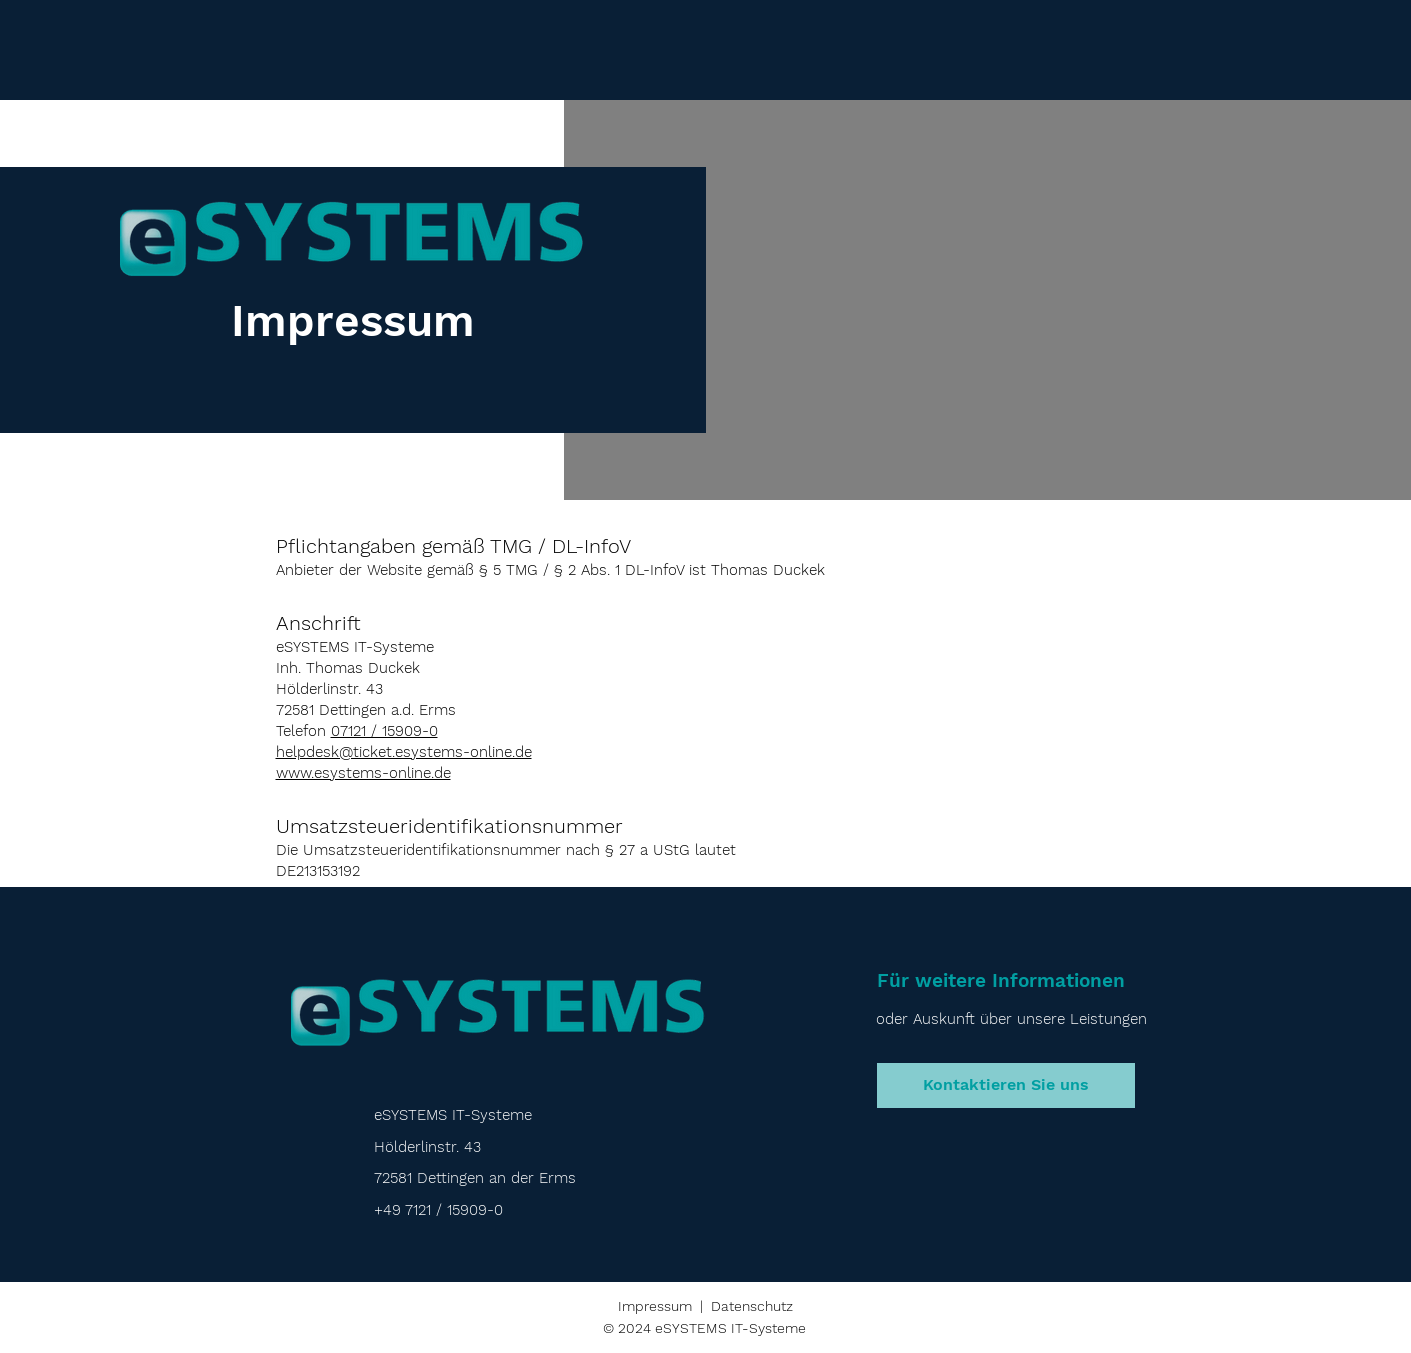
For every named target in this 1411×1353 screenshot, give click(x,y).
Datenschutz (752, 1306)
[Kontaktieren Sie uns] (1006, 1085)
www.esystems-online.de (363, 773)
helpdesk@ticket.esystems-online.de (404, 752)
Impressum (655, 1306)
